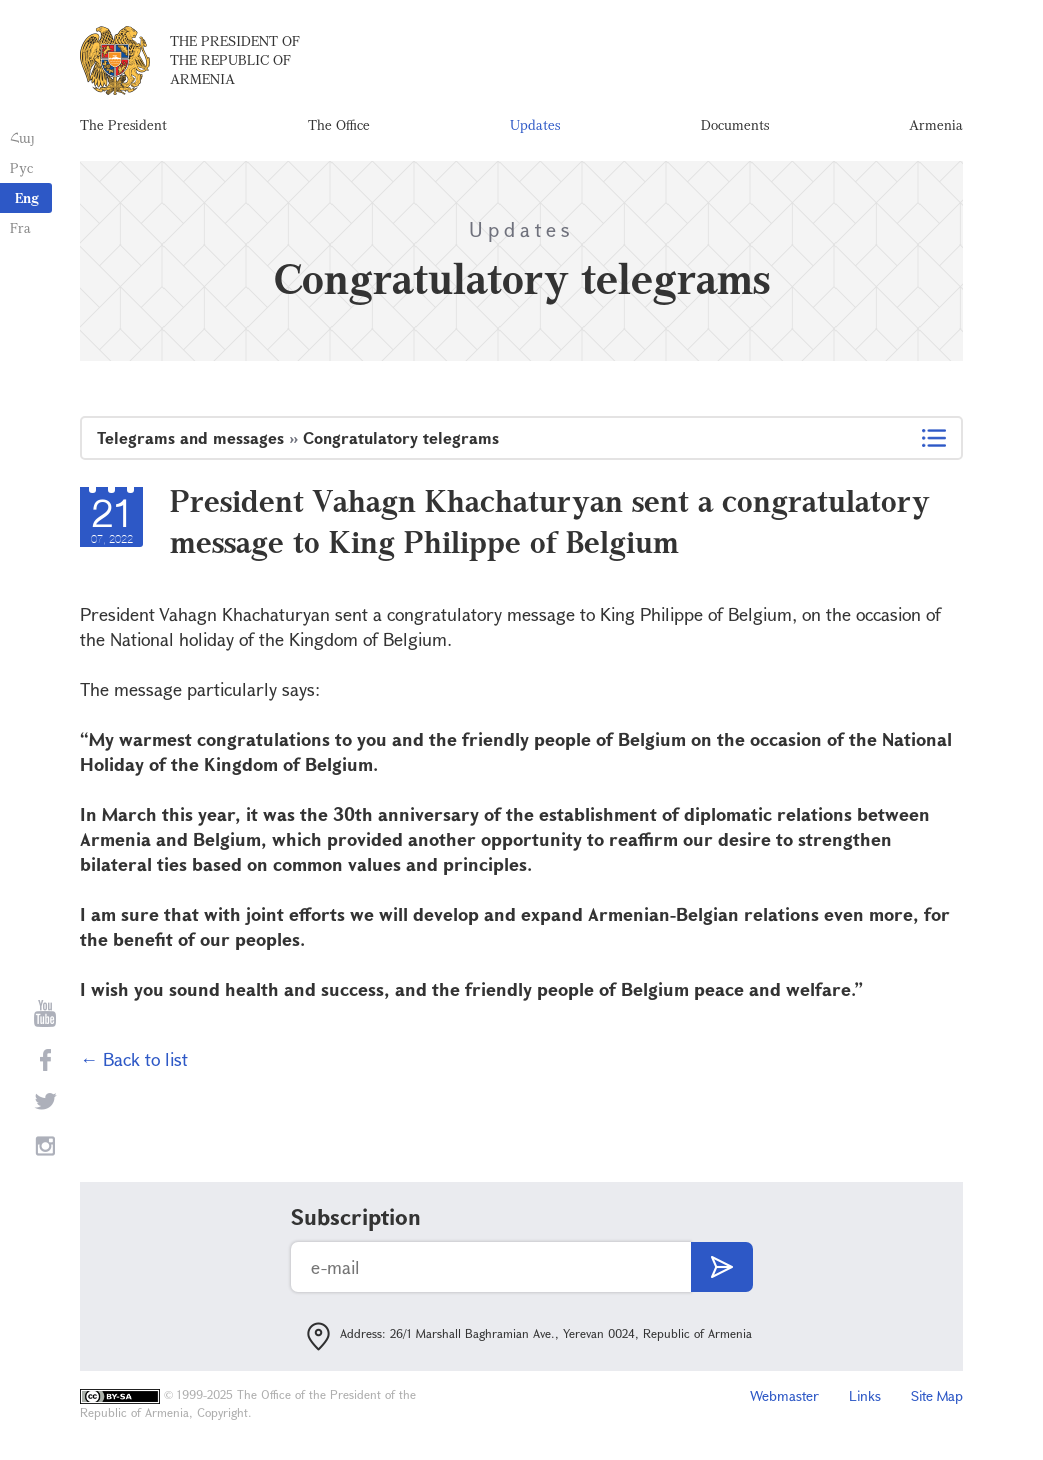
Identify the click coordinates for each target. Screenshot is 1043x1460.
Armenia (936, 124)
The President (123, 124)
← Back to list (134, 1059)
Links (865, 1395)
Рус (21, 167)
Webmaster (784, 1395)
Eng (27, 197)
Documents (735, 124)
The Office (339, 124)
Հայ (22, 137)
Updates (535, 124)
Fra (20, 227)
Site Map (937, 1395)
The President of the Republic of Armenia (235, 59)
